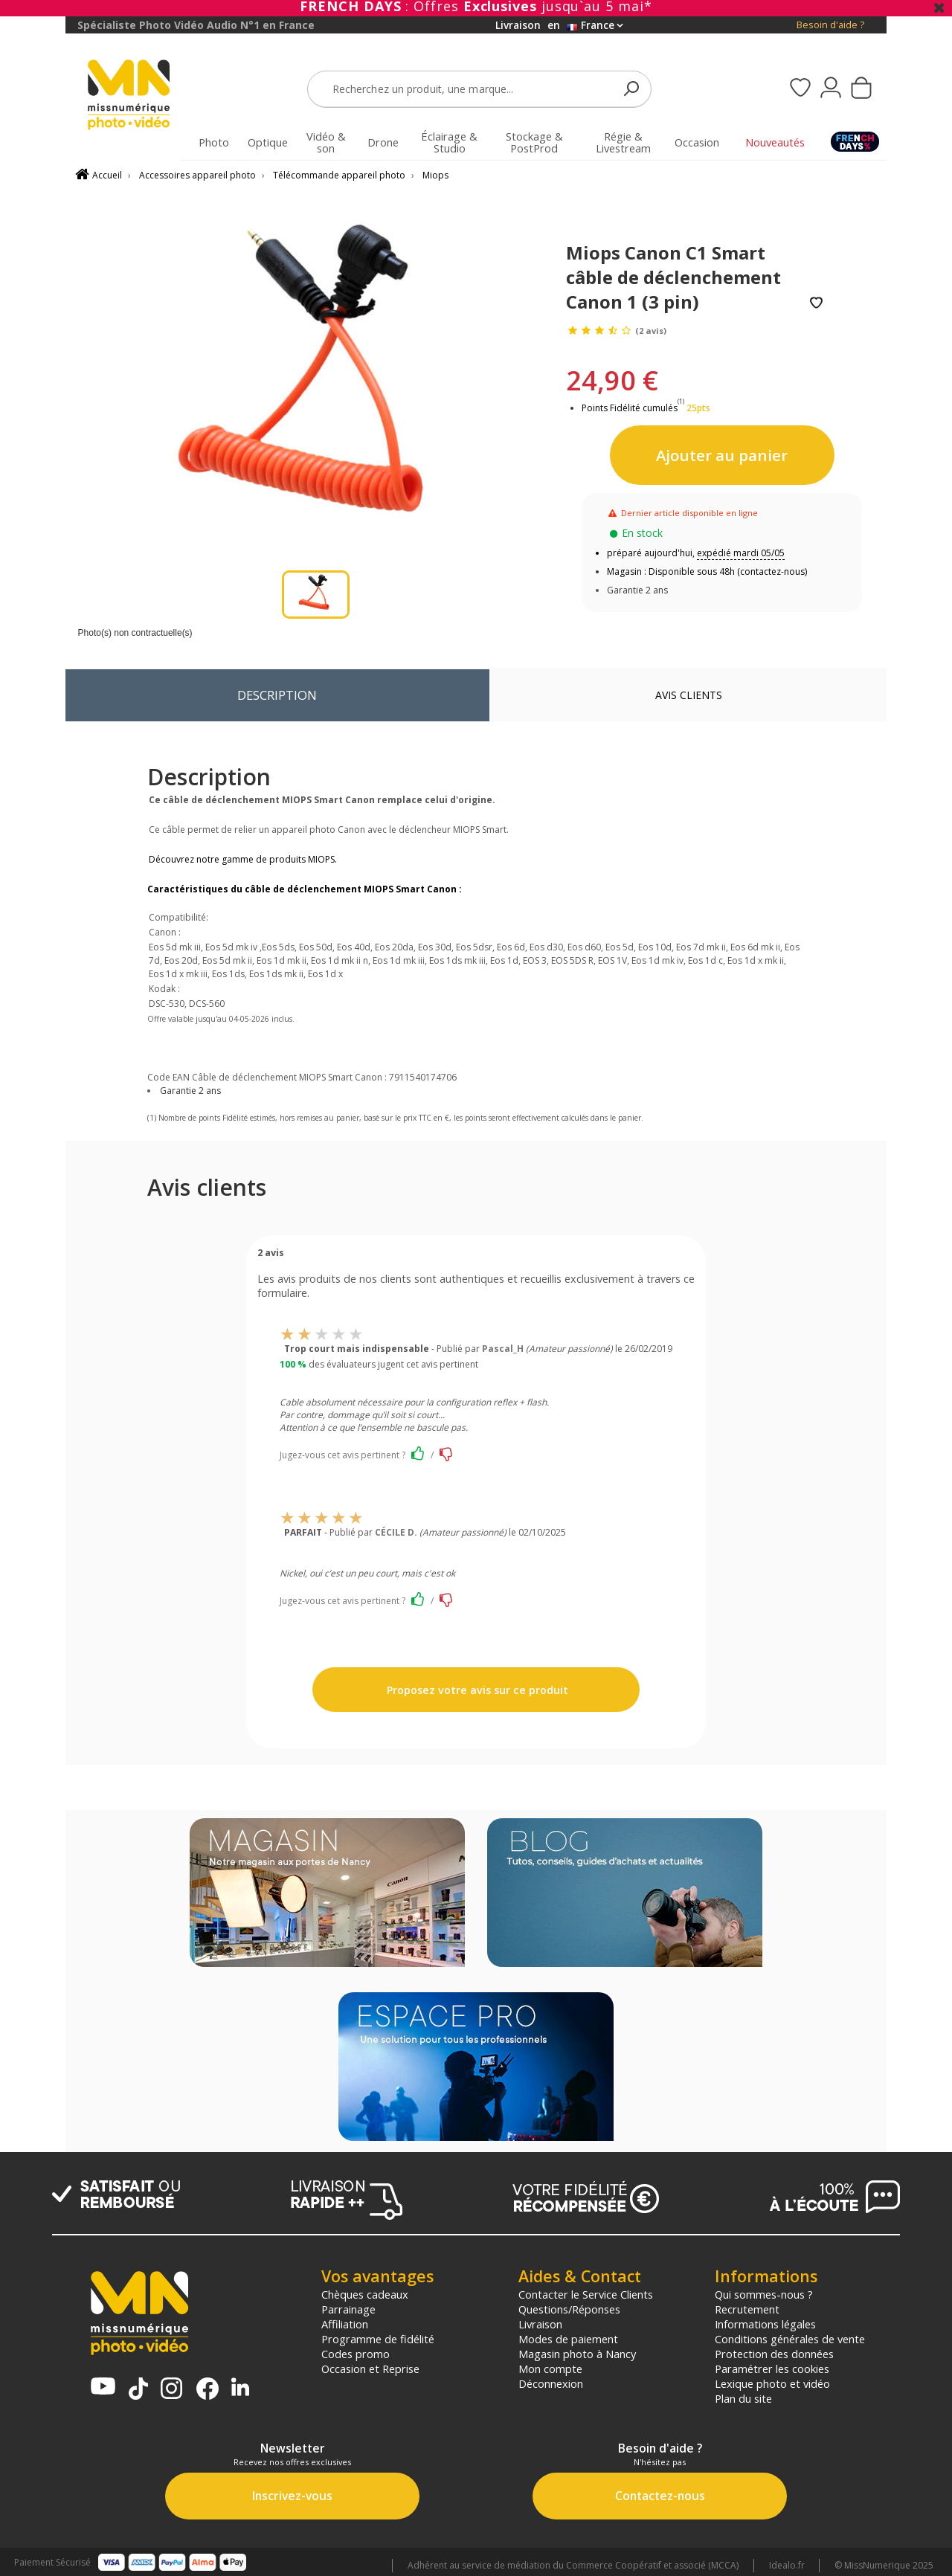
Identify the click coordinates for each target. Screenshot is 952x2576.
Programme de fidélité (377, 2338)
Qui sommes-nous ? (764, 2294)
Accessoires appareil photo (197, 175)
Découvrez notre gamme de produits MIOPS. (243, 859)
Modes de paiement (568, 2338)
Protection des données (774, 2353)
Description (277, 694)
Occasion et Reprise (370, 2368)
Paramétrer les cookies (772, 2368)
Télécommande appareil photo (339, 175)
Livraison (540, 2323)
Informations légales (765, 2323)
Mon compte (550, 2368)
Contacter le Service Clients (585, 2294)
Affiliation (344, 2323)
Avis (688, 695)
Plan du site (743, 2398)
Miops (435, 175)
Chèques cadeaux (364, 2294)
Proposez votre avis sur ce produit (476, 1690)
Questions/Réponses (569, 2309)
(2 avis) (650, 330)
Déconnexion (550, 2383)
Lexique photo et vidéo (772, 2383)
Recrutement (747, 2309)
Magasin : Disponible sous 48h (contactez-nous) (707, 571)
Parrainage (348, 2309)
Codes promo (355, 2353)
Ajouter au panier (722, 455)
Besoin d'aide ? (830, 25)
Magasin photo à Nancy (577, 2353)
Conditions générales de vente (790, 2338)
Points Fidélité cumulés (630, 408)
